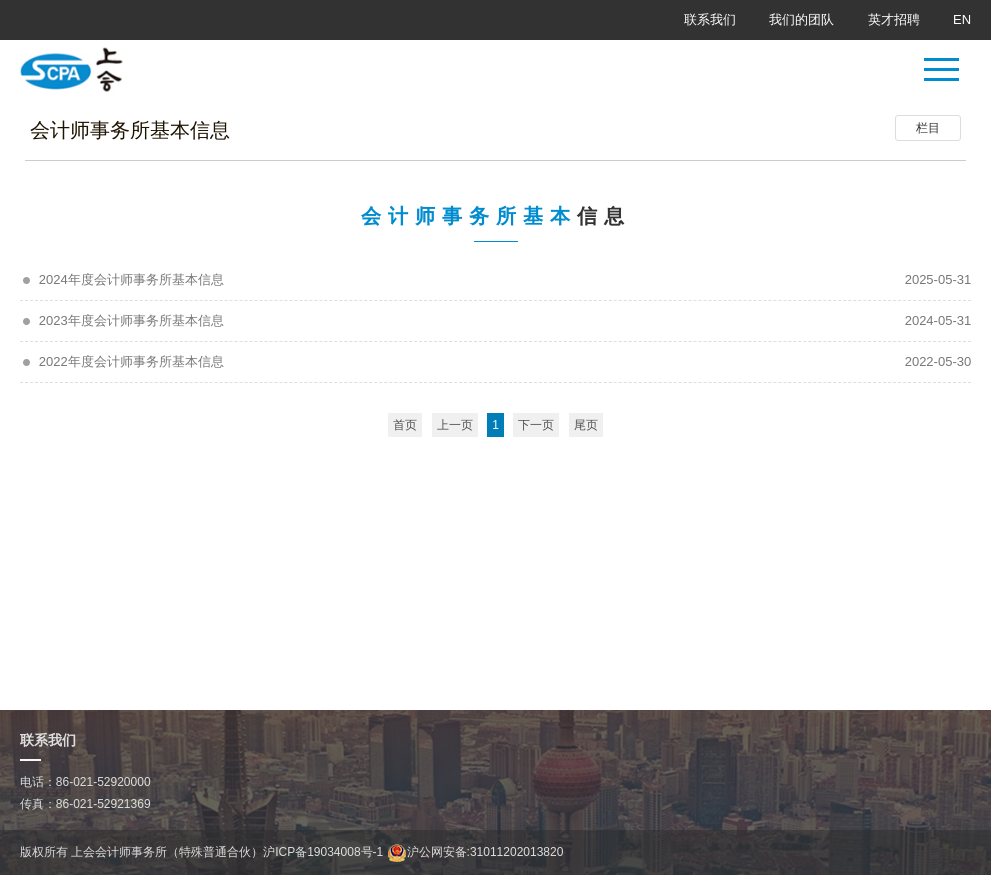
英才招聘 (894, 19)
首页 (405, 425)
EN (962, 19)
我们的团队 (801, 19)
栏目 (928, 128)
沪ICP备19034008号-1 (323, 852)
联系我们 (710, 19)
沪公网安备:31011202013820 (475, 852)
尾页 (586, 425)
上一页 (455, 425)
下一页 (536, 425)
